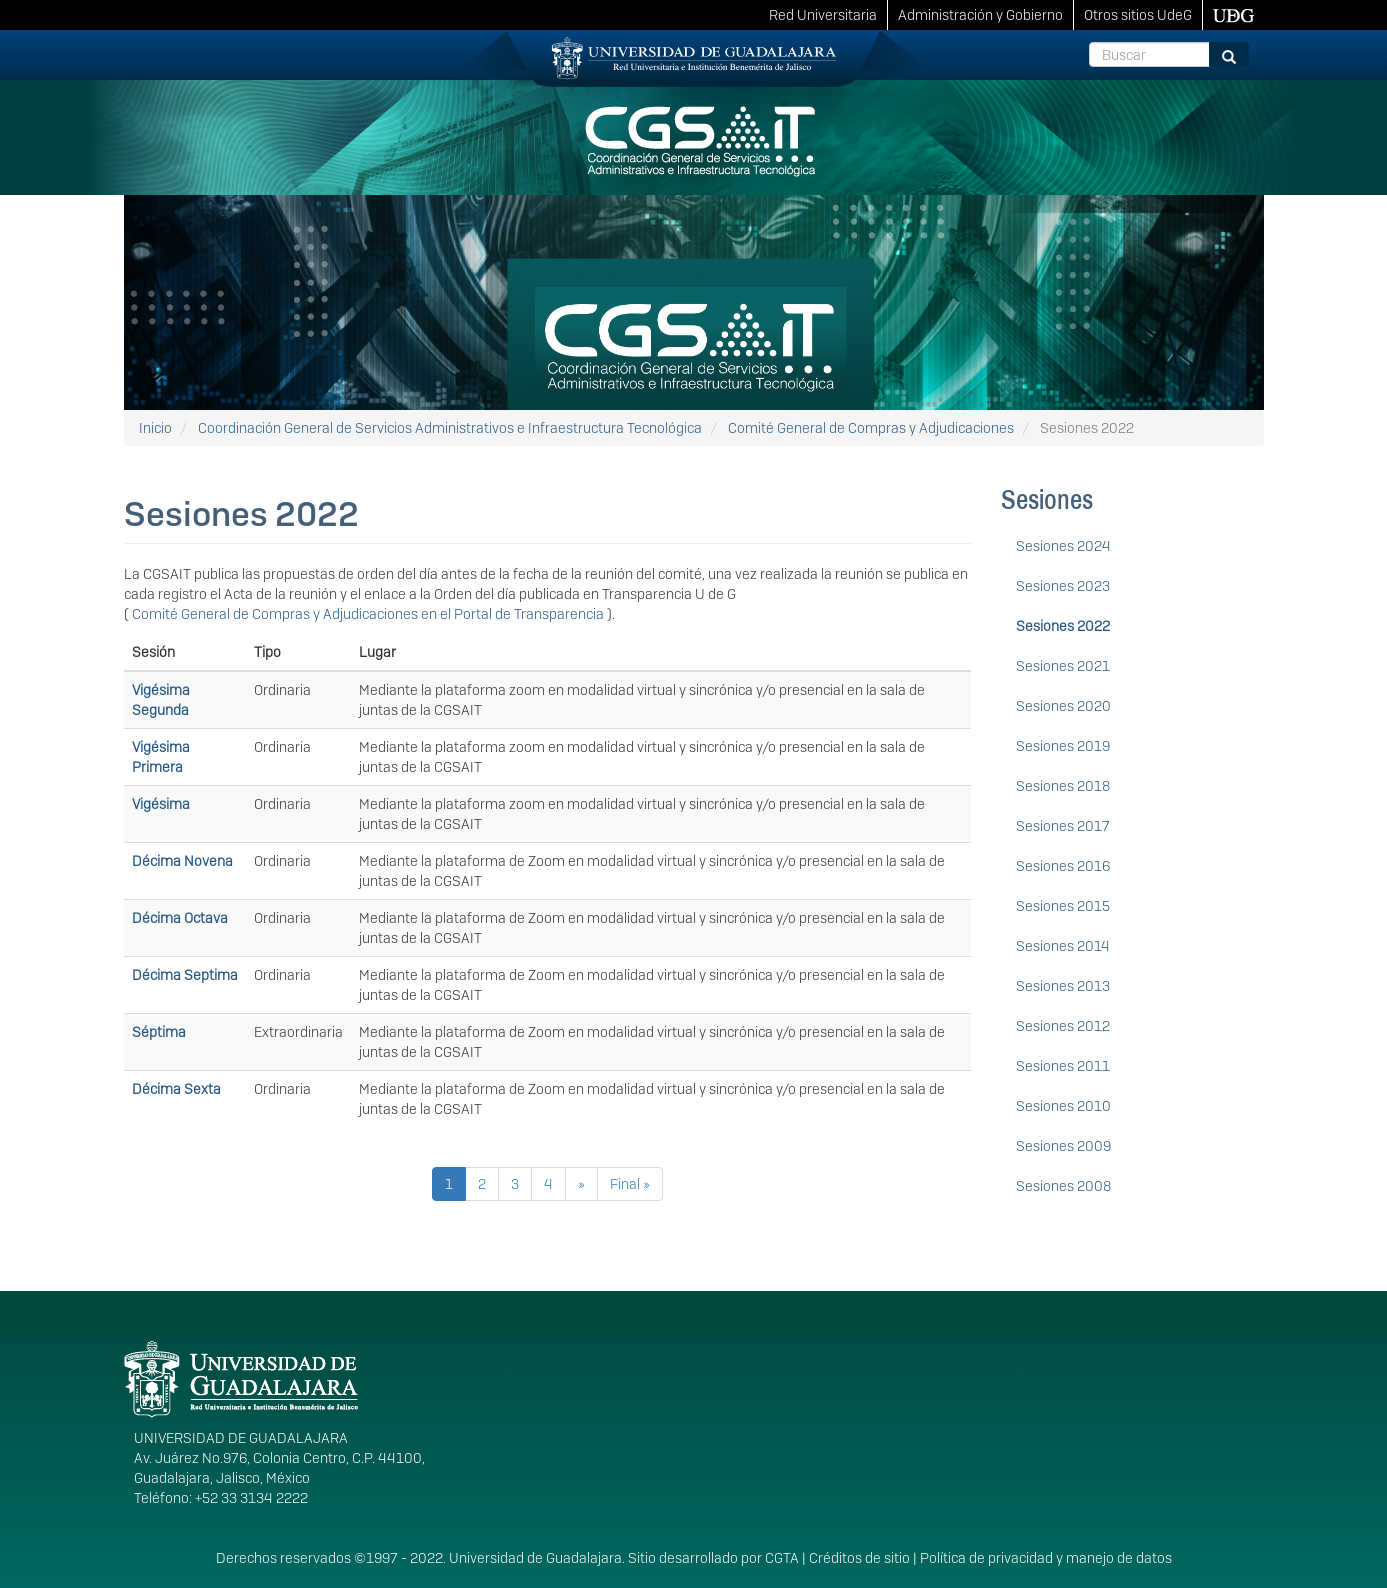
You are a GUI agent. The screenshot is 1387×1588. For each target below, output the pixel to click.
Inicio (155, 428)
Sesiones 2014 (1063, 946)
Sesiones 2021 (1063, 666)
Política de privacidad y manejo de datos (1046, 1558)
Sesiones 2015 (1063, 906)
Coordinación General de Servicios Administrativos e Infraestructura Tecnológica (450, 428)
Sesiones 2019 (1063, 746)
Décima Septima (185, 975)
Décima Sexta (176, 1089)
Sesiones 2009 (1063, 1146)
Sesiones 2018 (1063, 786)
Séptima (159, 1032)
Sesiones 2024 (1063, 546)
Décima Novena (182, 861)
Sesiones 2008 (1063, 1186)
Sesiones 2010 (1063, 1106)
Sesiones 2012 (1063, 1026)
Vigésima (161, 804)
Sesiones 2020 (1063, 706)
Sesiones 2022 (1063, 626)
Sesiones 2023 (1063, 586)
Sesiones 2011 (1063, 1066)
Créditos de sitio (859, 1558)
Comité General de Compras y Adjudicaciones (871, 428)
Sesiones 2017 (1063, 826)
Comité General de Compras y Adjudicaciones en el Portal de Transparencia (369, 614)
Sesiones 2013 (1063, 986)
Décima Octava (180, 918)
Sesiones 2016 (1063, 866)
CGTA (782, 1558)
